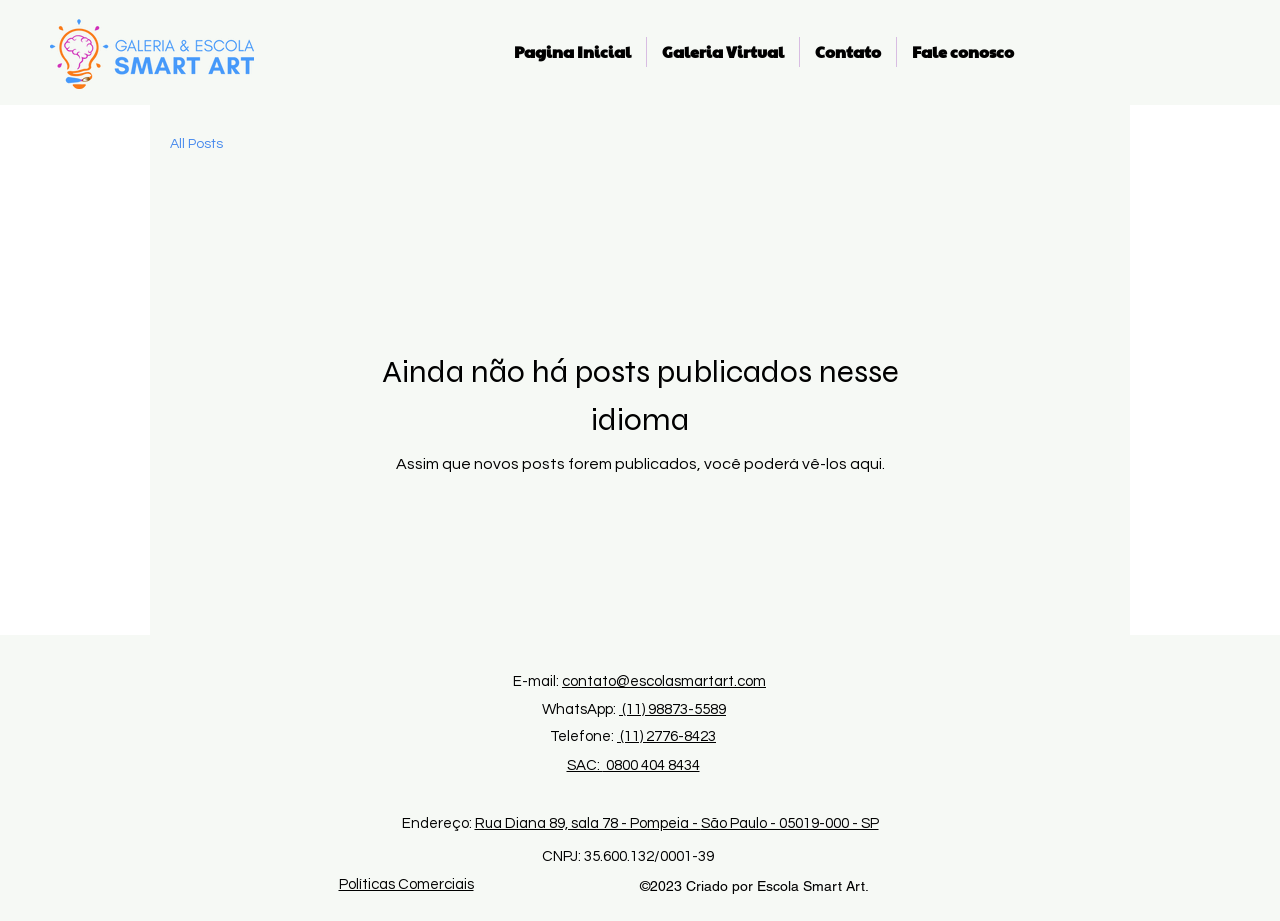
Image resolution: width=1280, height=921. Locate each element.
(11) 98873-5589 (672, 709)
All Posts (196, 144)
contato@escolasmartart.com (664, 681)
